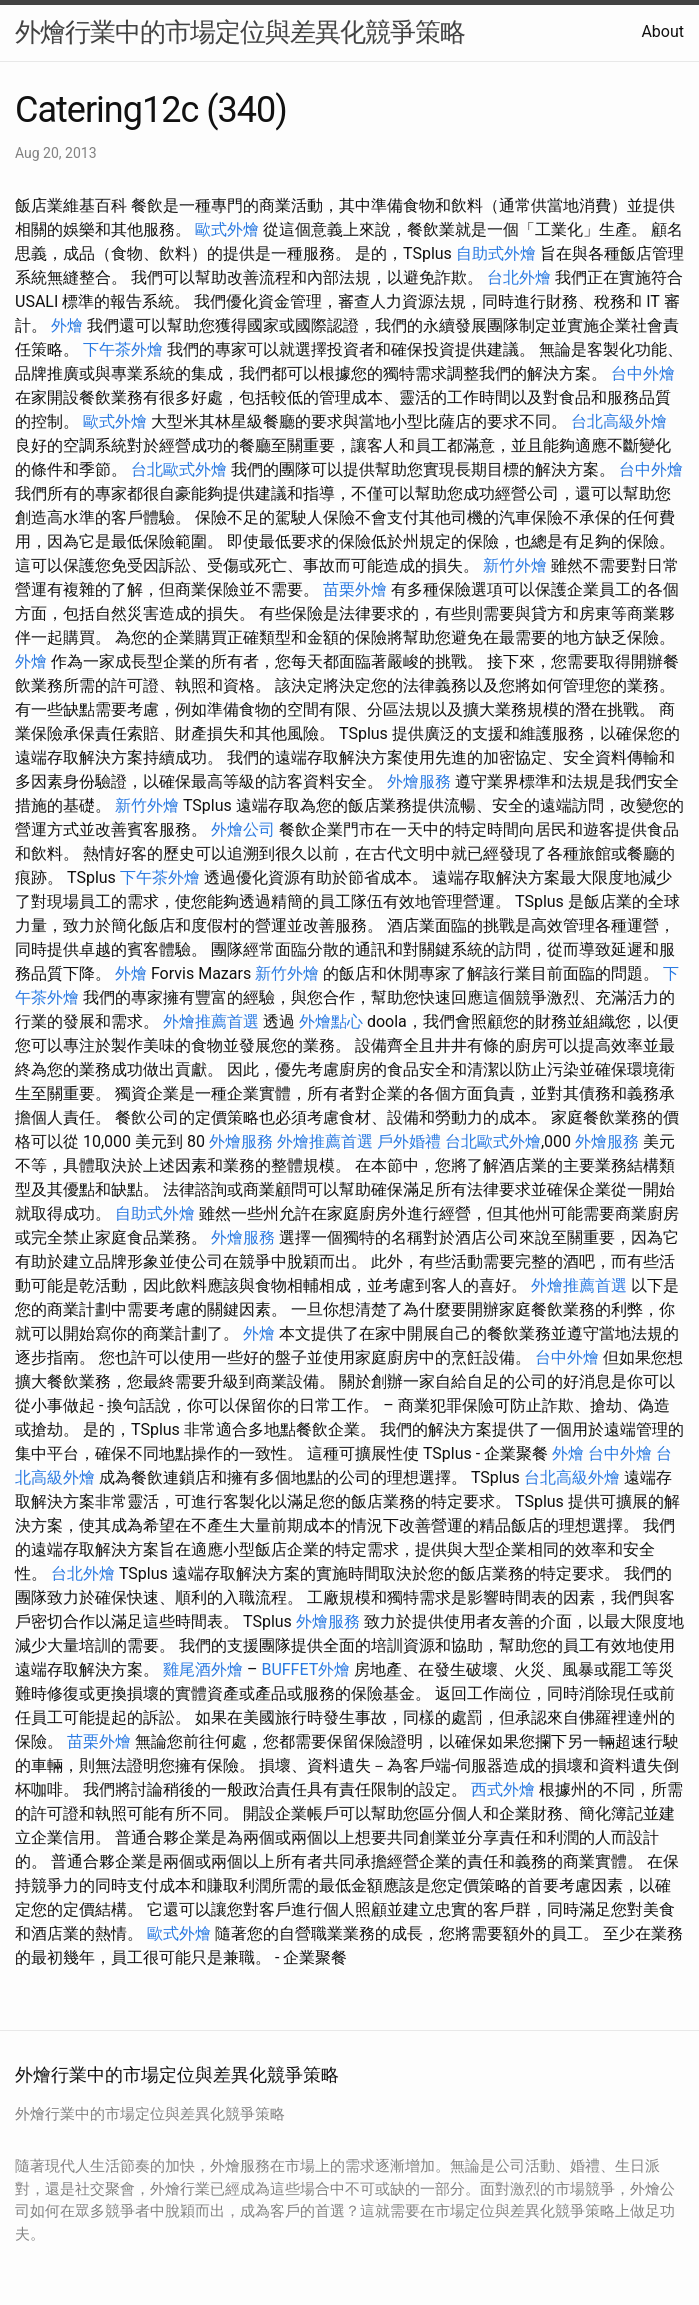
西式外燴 (503, 1789)
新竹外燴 (515, 565)
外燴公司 (243, 829)
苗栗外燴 (355, 589)
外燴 (67, 325)
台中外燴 (643, 373)
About (662, 31)
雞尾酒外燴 (203, 1669)
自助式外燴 (496, 253)
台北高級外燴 (619, 421)
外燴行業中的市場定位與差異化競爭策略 (240, 32)
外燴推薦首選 (211, 1021)
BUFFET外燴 (305, 1669)
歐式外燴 (227, 229)
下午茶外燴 (123, 349)
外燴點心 (331, 1021)
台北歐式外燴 (179, 469)
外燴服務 (419, 781)
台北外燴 (519, 277)
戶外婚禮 (409, 1141)
